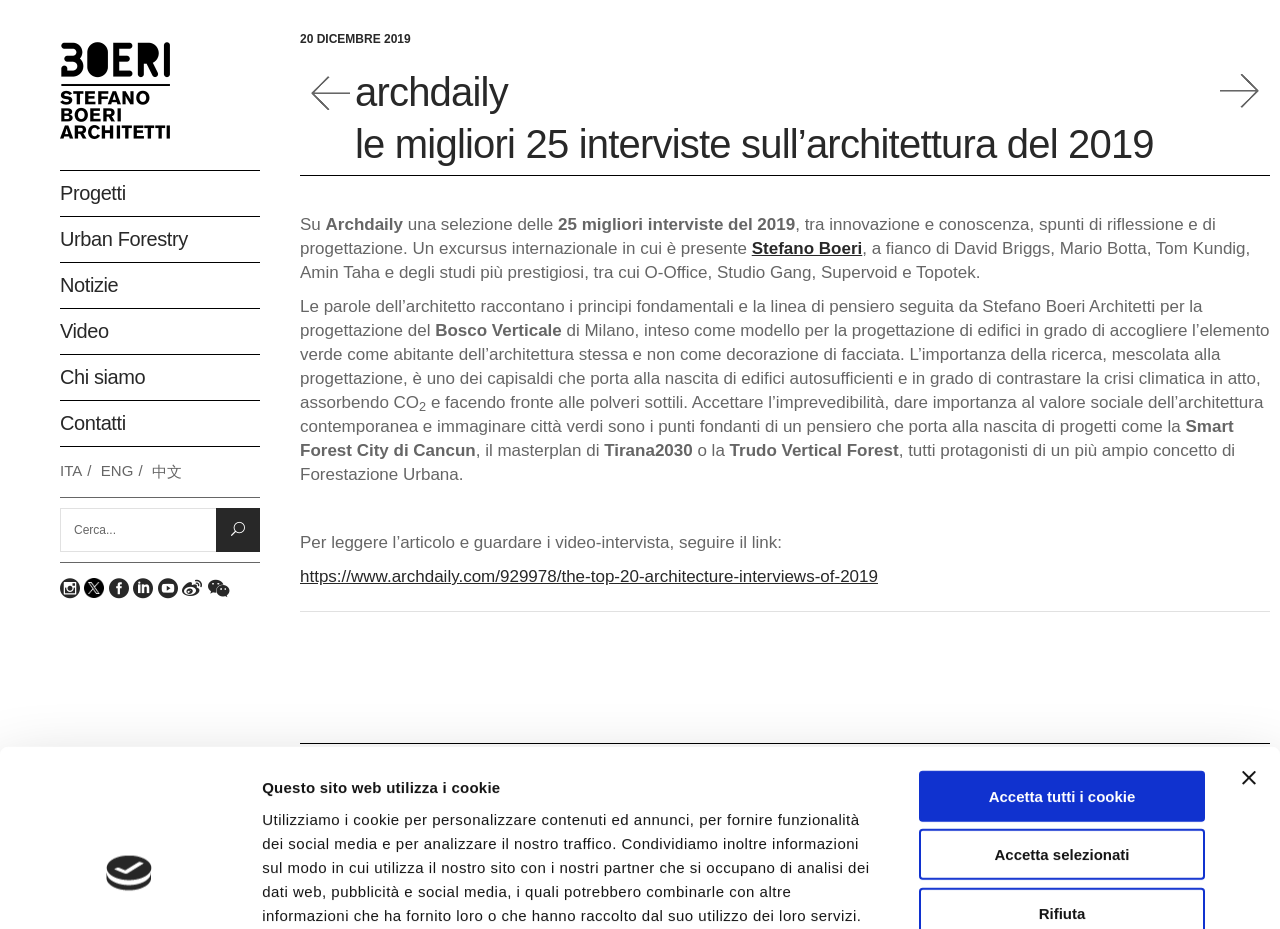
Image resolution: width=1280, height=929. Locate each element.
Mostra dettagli (1062, 889)
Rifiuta (1062, 782)
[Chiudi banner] (1249, 647)
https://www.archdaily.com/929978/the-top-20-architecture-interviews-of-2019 (589, 576)
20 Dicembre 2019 (355, 39)
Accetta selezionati (1061, 724)
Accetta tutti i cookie (1062, 665)
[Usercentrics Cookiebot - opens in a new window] (129, 890)
